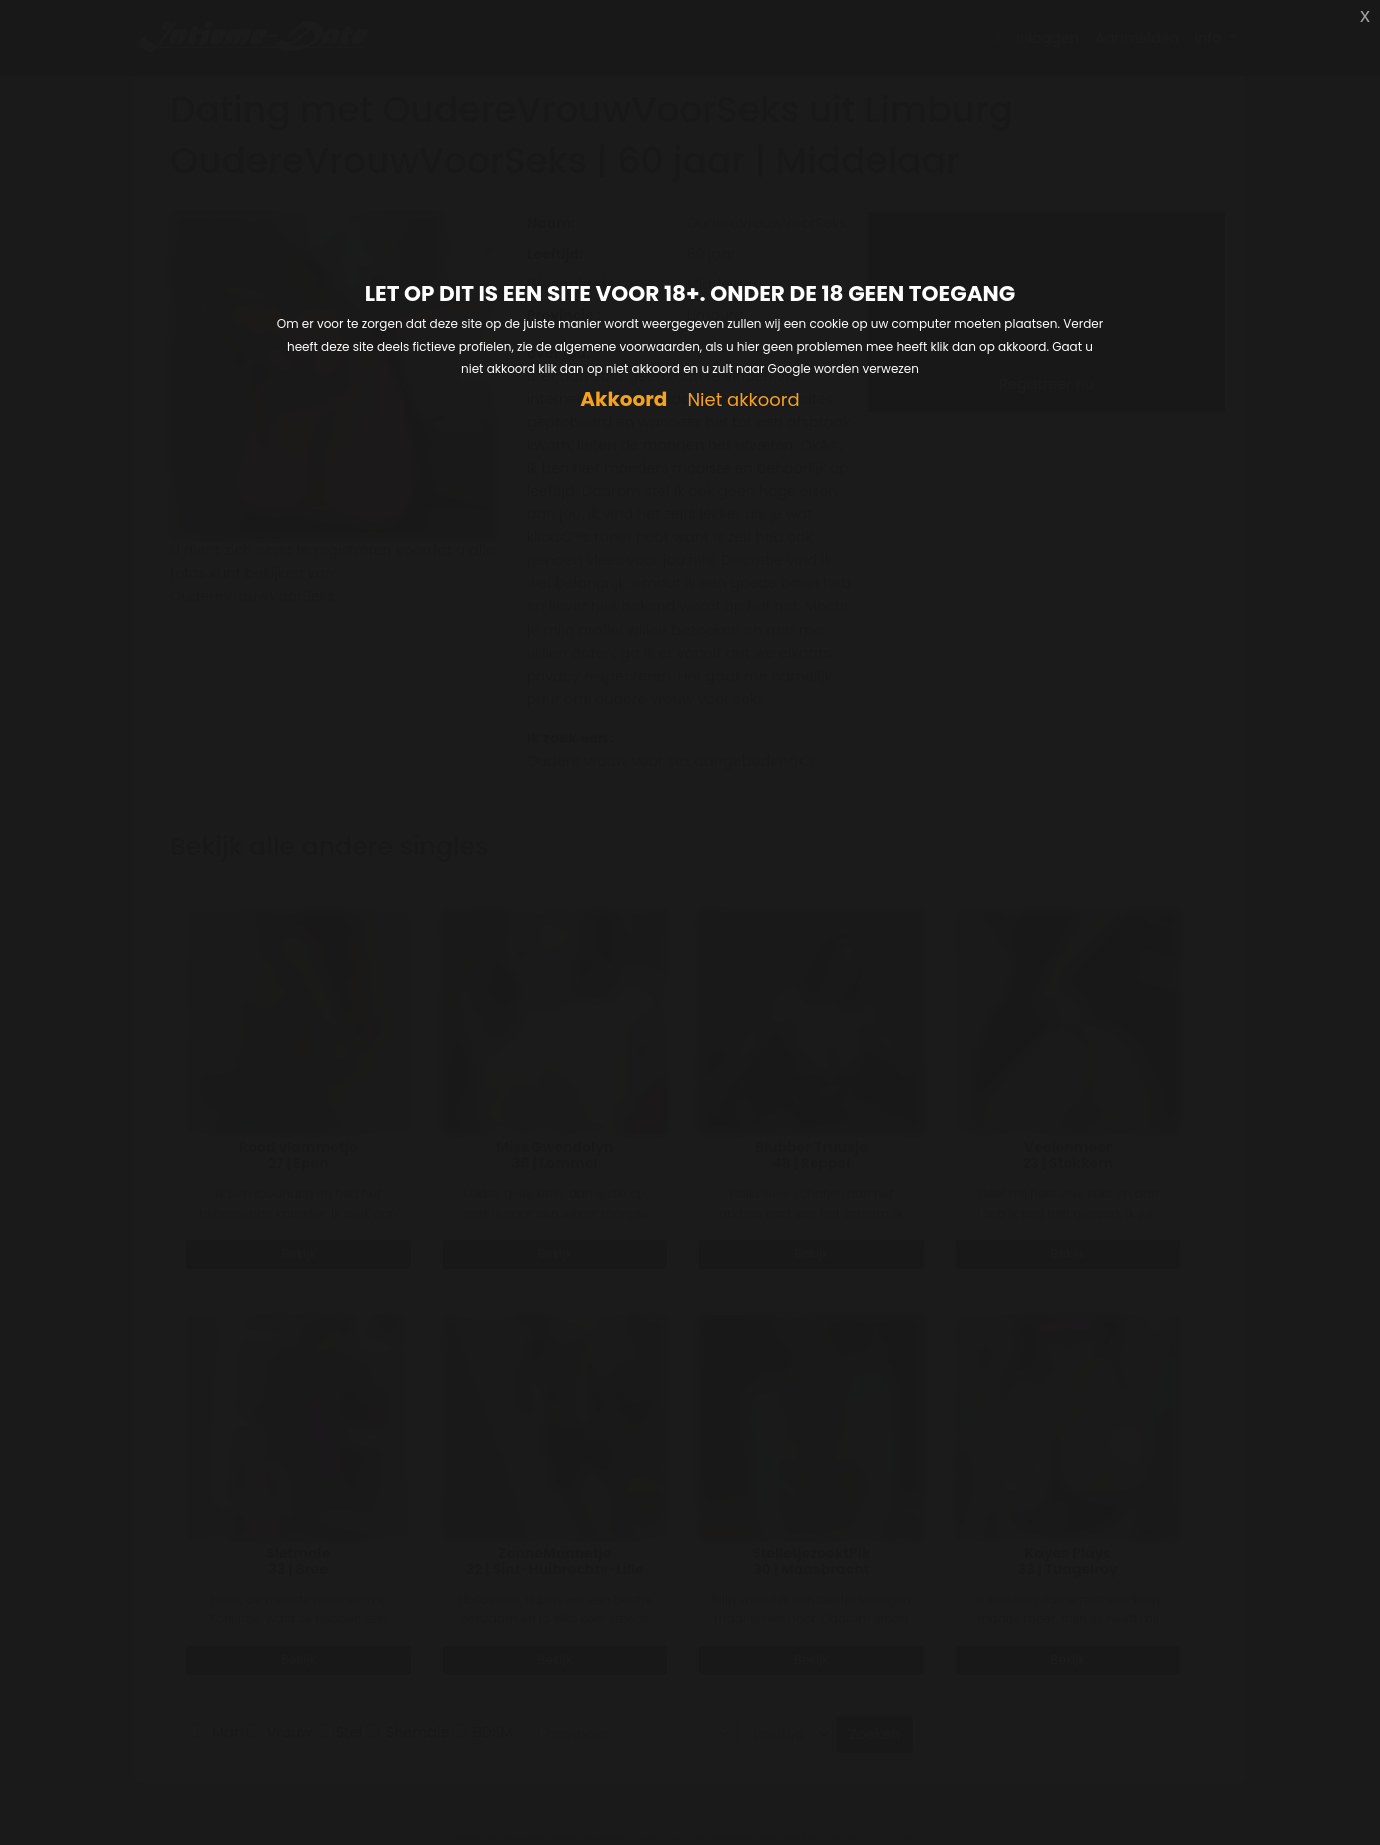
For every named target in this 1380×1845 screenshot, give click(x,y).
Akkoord (623, 399)
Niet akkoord (743, 400)
